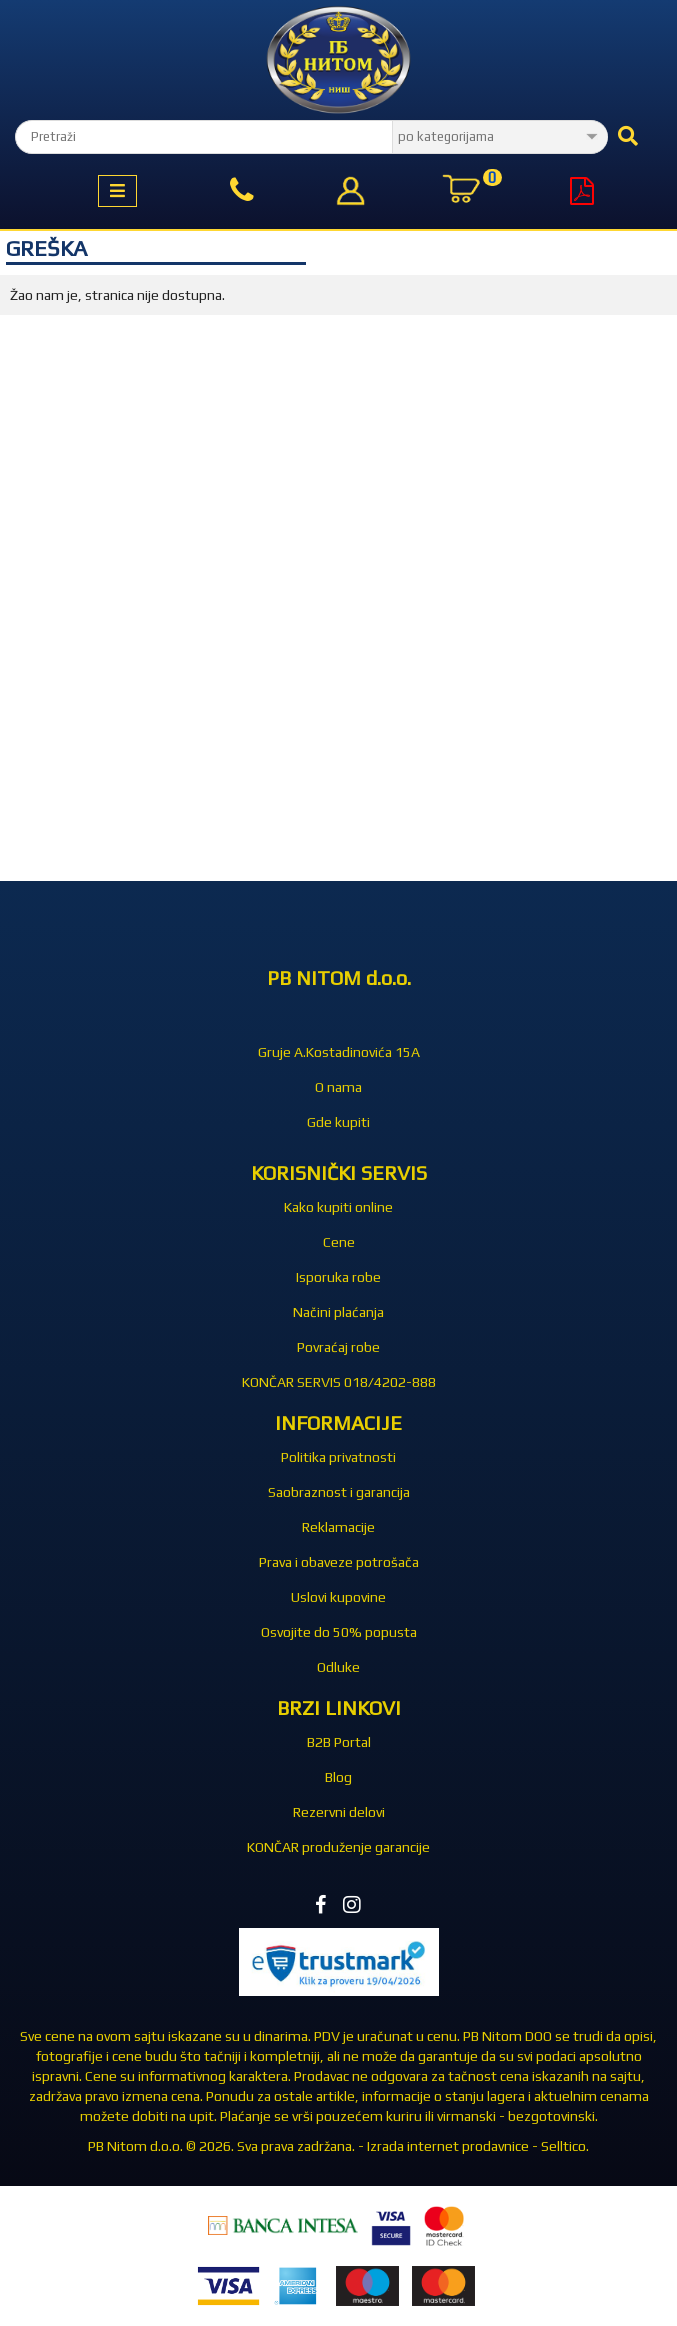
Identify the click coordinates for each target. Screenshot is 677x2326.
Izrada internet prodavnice (448, 2146)
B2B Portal (339, 1742)
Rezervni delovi (339, 1812)
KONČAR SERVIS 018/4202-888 (339, 1382)
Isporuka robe (338, 1277)
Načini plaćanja (338, 1312)
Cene (339, 1242)
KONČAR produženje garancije (338, 1847)
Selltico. (565, 2146)
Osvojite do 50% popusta (339, 1632)
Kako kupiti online (338, 1207)
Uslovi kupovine (338, 1597)
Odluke (338, 1667)
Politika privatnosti (338, 1457)
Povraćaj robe (338, 1347)
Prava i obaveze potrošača (339, 1562)
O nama (338, 1087)
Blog (338, 1777)
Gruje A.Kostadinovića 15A (339, 1052)
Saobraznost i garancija (339, 1492)
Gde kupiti (338, 1122)
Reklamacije (338, 1527)
